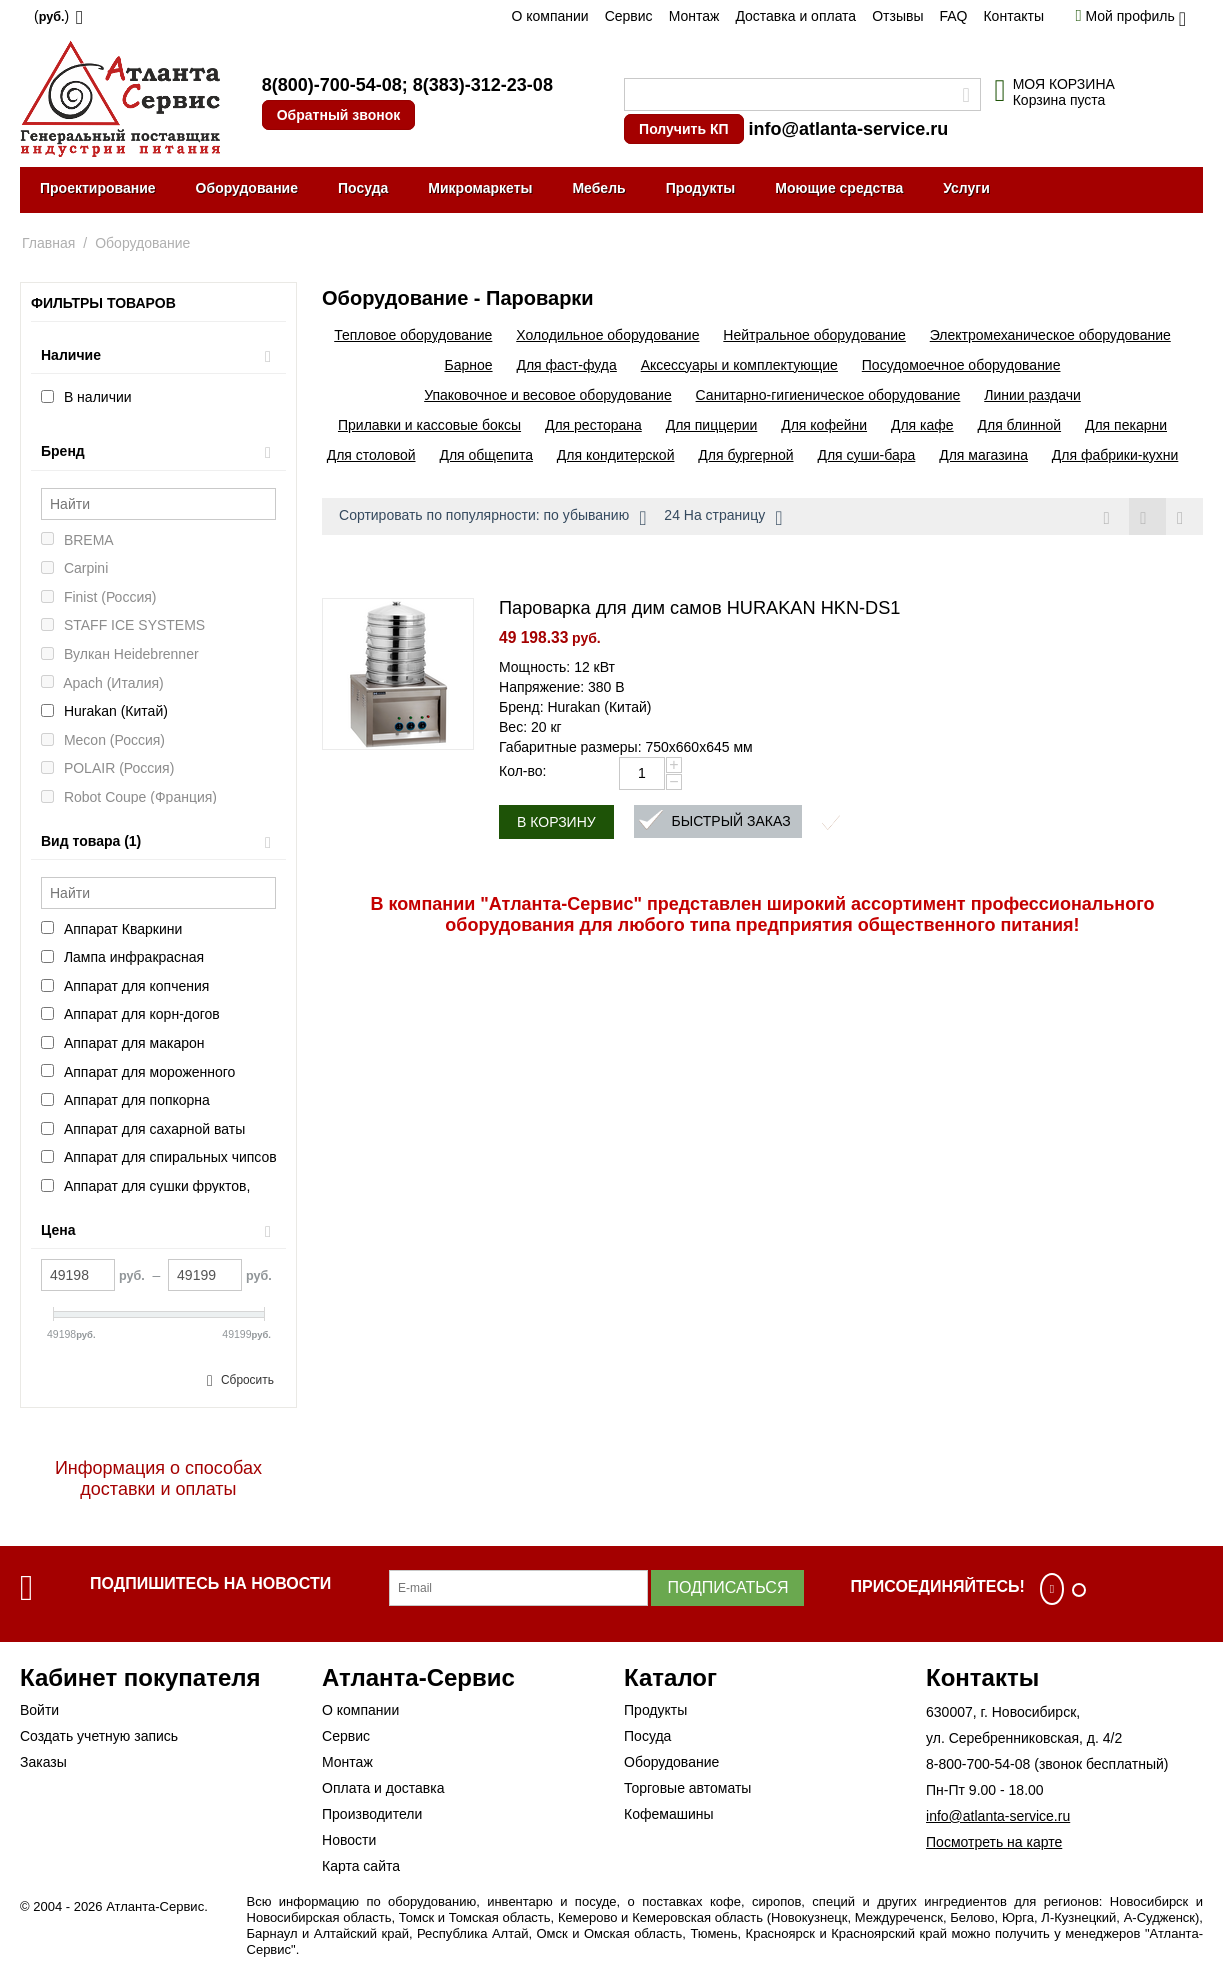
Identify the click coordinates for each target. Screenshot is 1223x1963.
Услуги (966, 188)
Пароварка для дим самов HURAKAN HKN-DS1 (699, 608)
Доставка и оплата (795, 16)
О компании (549, 16)
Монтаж (694, 16)
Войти (39, 1710)
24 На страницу (723, 518)
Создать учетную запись (99, 1736)
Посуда (363, 188)
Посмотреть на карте (994, 1842)
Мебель (598, 188)
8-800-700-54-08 (978, 1764)
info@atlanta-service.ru (849, 129)
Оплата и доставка (383, 1788)
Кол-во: (522, 771)
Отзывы (897, 16)
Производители (372, 1814)
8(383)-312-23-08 (483, 85)
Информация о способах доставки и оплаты (158, 1478)
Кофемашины (669, 1814)
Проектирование (98, 188)
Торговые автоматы (687, 1788)
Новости (349, 1840)
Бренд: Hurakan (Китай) (575, 707)
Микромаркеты (480, 188)
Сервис (629, 16)
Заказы (43, 1762)
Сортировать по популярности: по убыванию (492, 518)
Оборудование (247, 188)
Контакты (1013, 16)
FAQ (953, 16)
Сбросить (247, 1380)
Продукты (701, 188)
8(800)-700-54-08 (332, 85)
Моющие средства (839, 188)
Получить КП (683, 129)
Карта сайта (361, 1866)
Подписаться (727, 1587)
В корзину (556, 822)
